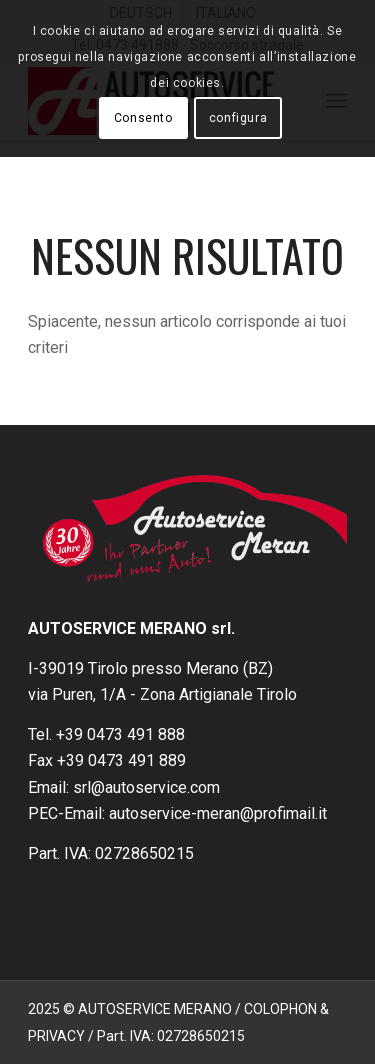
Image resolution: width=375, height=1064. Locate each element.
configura (238, 118)
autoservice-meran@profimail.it (218, 813)
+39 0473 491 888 (120, 734)
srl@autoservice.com (146, 787)
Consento (143, 118)
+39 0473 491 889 (121, 760)
